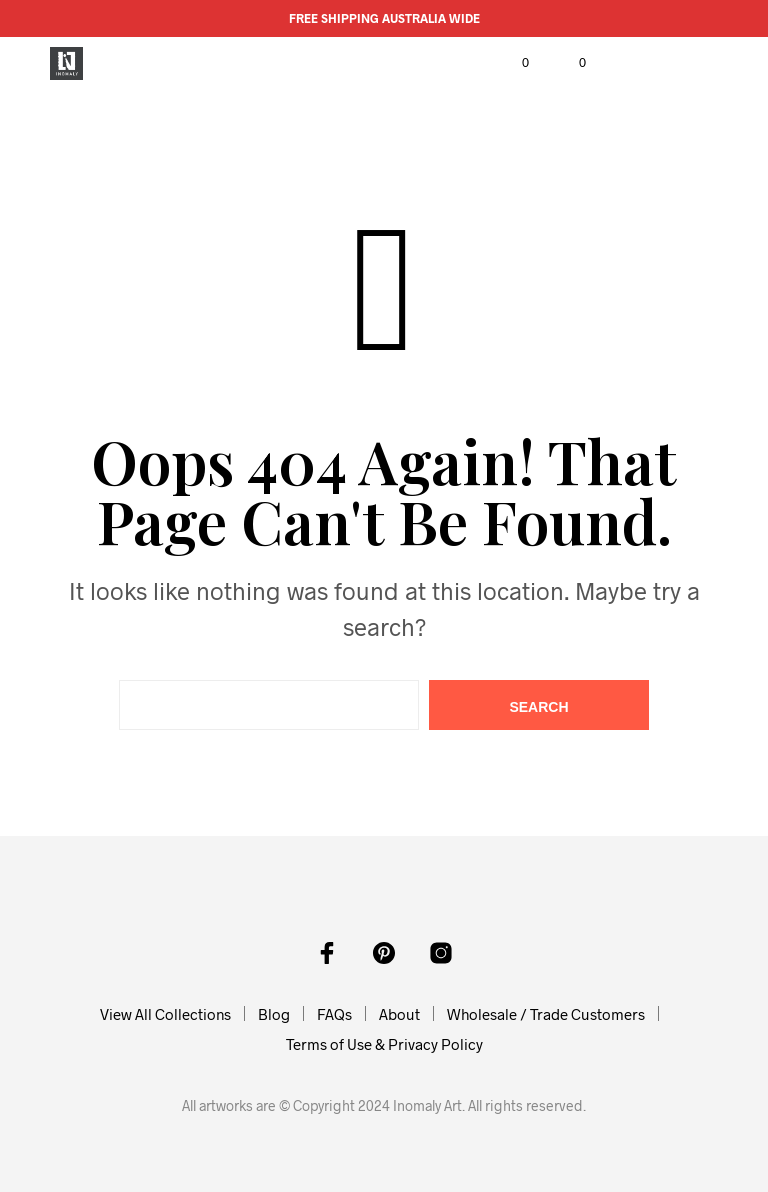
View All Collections (165, 1014)
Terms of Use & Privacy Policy (384, 1044)
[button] (512, 63)
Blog (274, 1014)
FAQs (334, 1014)
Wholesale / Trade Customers (546, 1014)
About (399, 1014)
